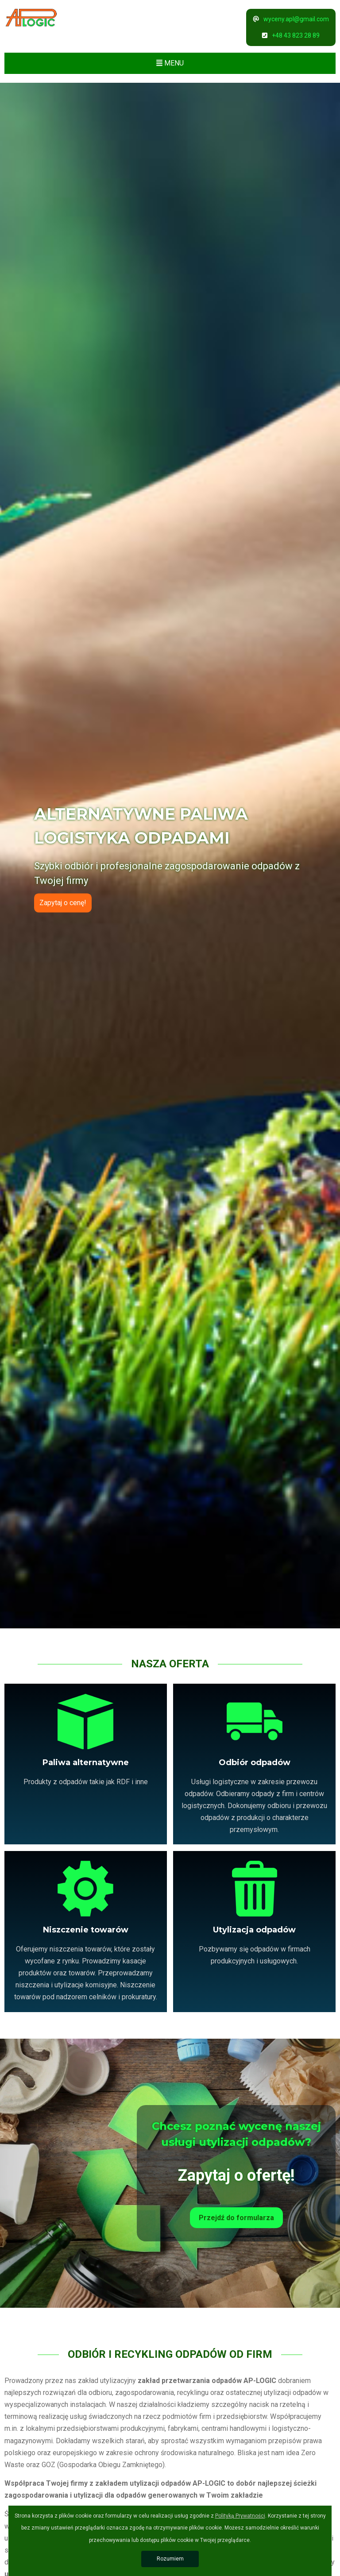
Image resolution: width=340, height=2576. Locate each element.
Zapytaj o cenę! (62, 903)
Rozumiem (170, 2559)
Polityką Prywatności (240, 2516)
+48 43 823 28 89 (291, 35)
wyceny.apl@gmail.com (291, 19)
